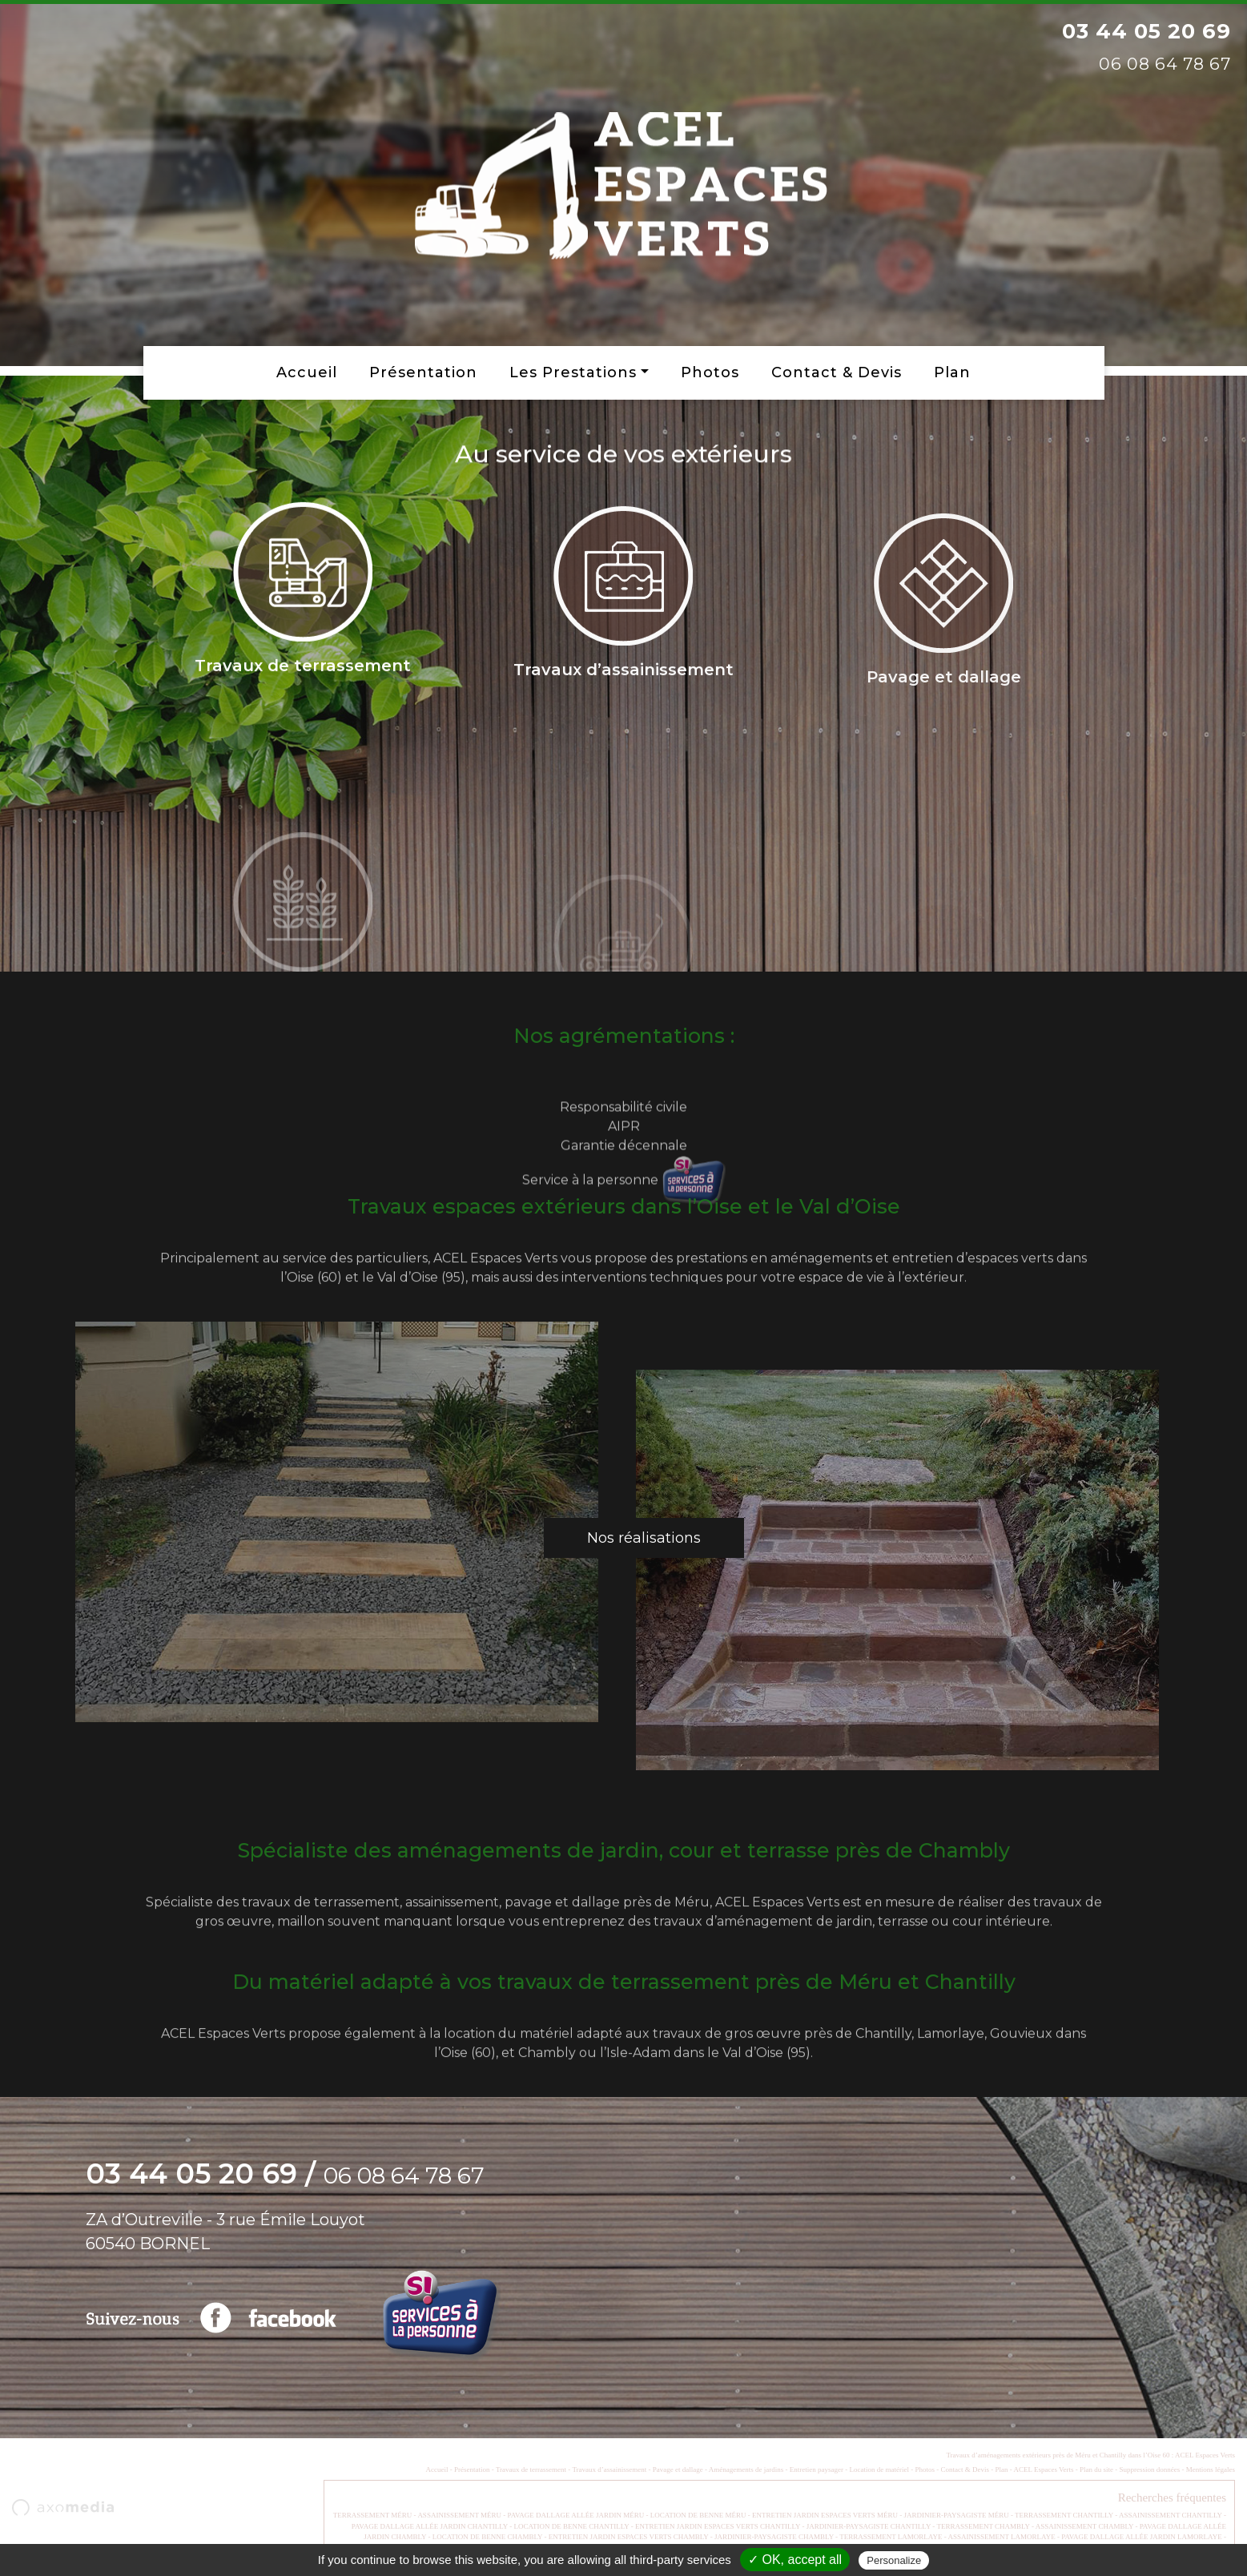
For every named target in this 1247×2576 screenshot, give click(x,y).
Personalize (894, 2560)
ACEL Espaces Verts (1044, 2469)
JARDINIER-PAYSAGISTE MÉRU (956, 2515)
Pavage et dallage (678, 2469)
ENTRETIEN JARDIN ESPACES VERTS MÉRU (825, 2515)
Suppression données (1150, 2469)
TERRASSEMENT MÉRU (372, 2515)
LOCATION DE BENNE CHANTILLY (571, 2526)
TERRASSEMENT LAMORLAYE (890, 2537)
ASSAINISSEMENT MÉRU (459, 2515)
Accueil (306, 372)
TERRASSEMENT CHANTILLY (1064, 2515)
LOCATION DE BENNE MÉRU (698, 2515)
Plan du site (1096, 2469)
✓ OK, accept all (795, 2559)
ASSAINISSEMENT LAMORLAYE (1001, 2537)
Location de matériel (879, 2469)
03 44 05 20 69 (1146, 31)
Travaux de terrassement (532, 2469)
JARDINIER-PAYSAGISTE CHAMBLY (774, 2537)
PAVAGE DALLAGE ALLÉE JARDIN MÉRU (575, 2515)
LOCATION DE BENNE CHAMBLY (487, 2537)
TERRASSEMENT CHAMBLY (982, 2526)
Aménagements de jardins (746, 2469)
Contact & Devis (836, 372)
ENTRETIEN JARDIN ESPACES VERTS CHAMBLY (629, 2537)
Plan (952, 372)
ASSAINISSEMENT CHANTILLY (1170, 2515)
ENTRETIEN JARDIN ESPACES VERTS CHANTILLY (717, 2526)
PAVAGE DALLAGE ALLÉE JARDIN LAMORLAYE (1141, 2537)
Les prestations (573, 372)
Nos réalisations (644, 1538)
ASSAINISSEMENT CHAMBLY (1084, 2526)
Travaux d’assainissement (609, 2469)
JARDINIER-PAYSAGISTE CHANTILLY (869, 2526)
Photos (710, 372)
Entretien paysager (816, 2469)
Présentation (423, 372)
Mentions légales (1210, 2469)
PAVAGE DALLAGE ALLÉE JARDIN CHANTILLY (430, 2526)
